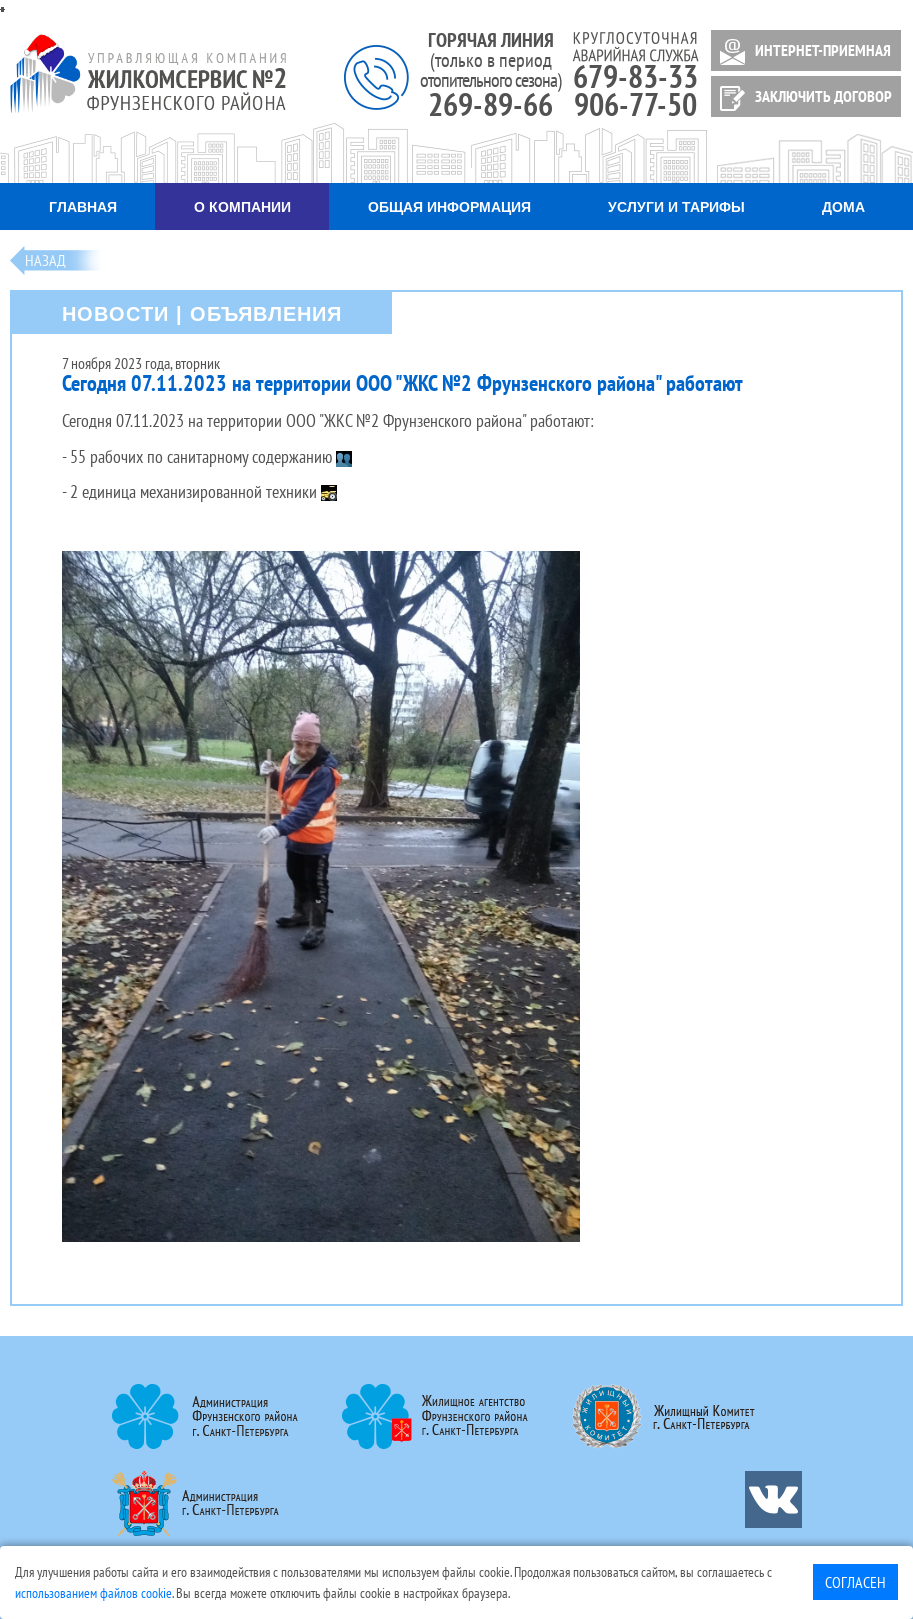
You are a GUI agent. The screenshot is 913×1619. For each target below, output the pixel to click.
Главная (83, 207)
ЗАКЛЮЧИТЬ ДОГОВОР (802, 98)
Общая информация (449, 207)
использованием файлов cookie (93, 1592)
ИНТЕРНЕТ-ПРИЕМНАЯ (802, 52)
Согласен (855, 1582)
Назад (45, 260)
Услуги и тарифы (676, 207)
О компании (242, 207)
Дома (843, 207)
